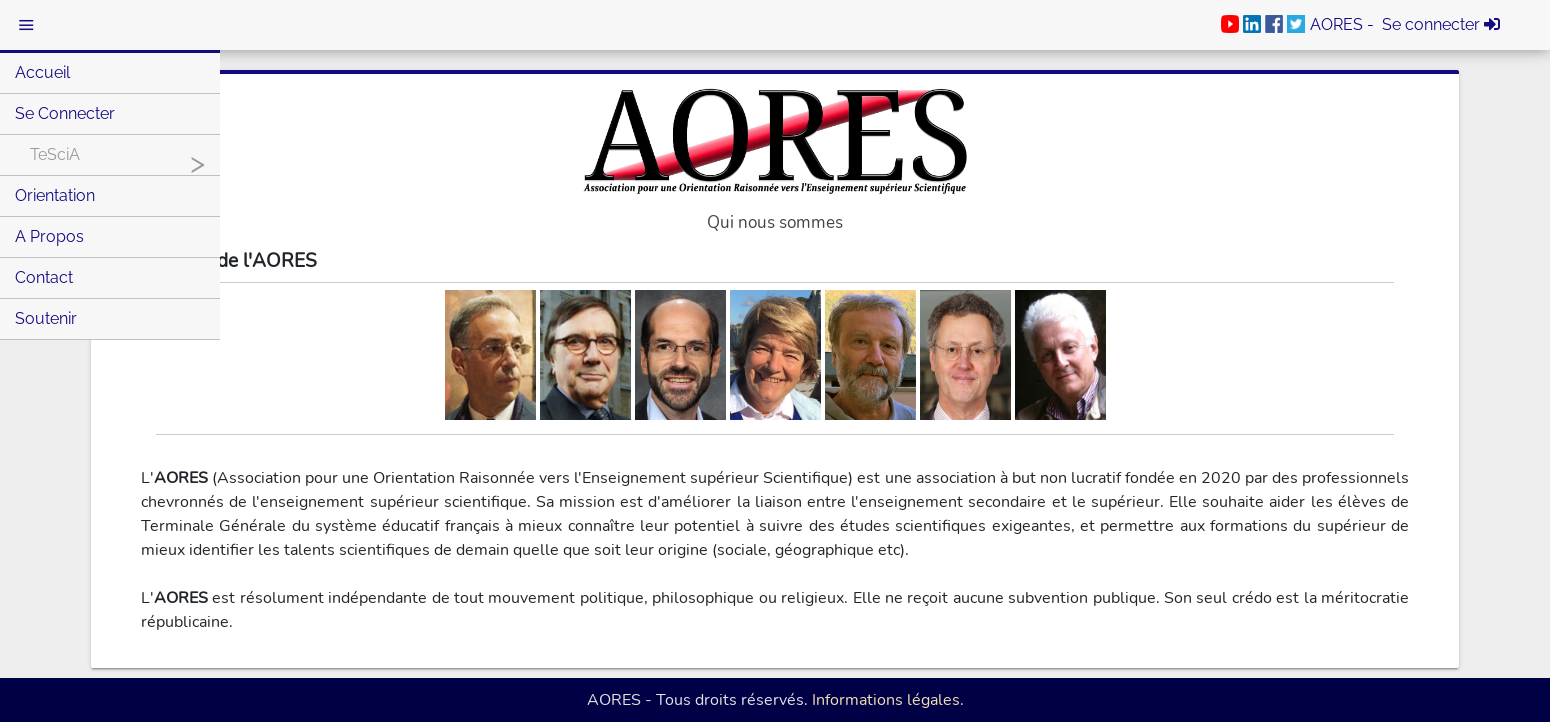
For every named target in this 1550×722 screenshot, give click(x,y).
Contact (44, 277)
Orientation (55, 195)
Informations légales (886, 700)
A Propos (49, 236)
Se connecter (65, 113)
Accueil (42, 72)
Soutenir (46, 318)
